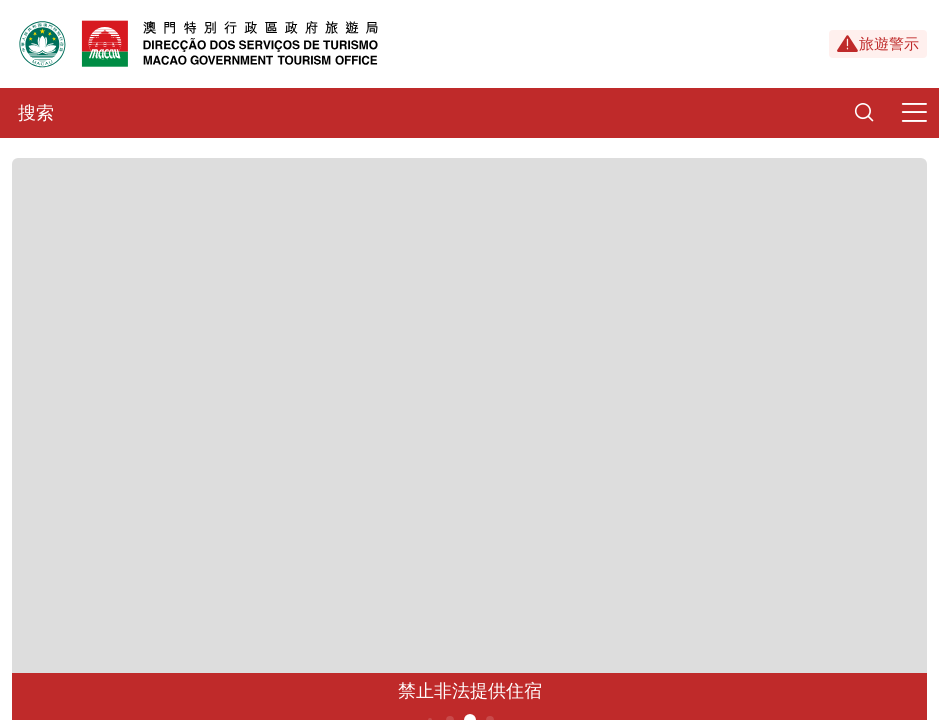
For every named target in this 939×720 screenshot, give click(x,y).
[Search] (864, 113)
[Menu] (914, 113)
